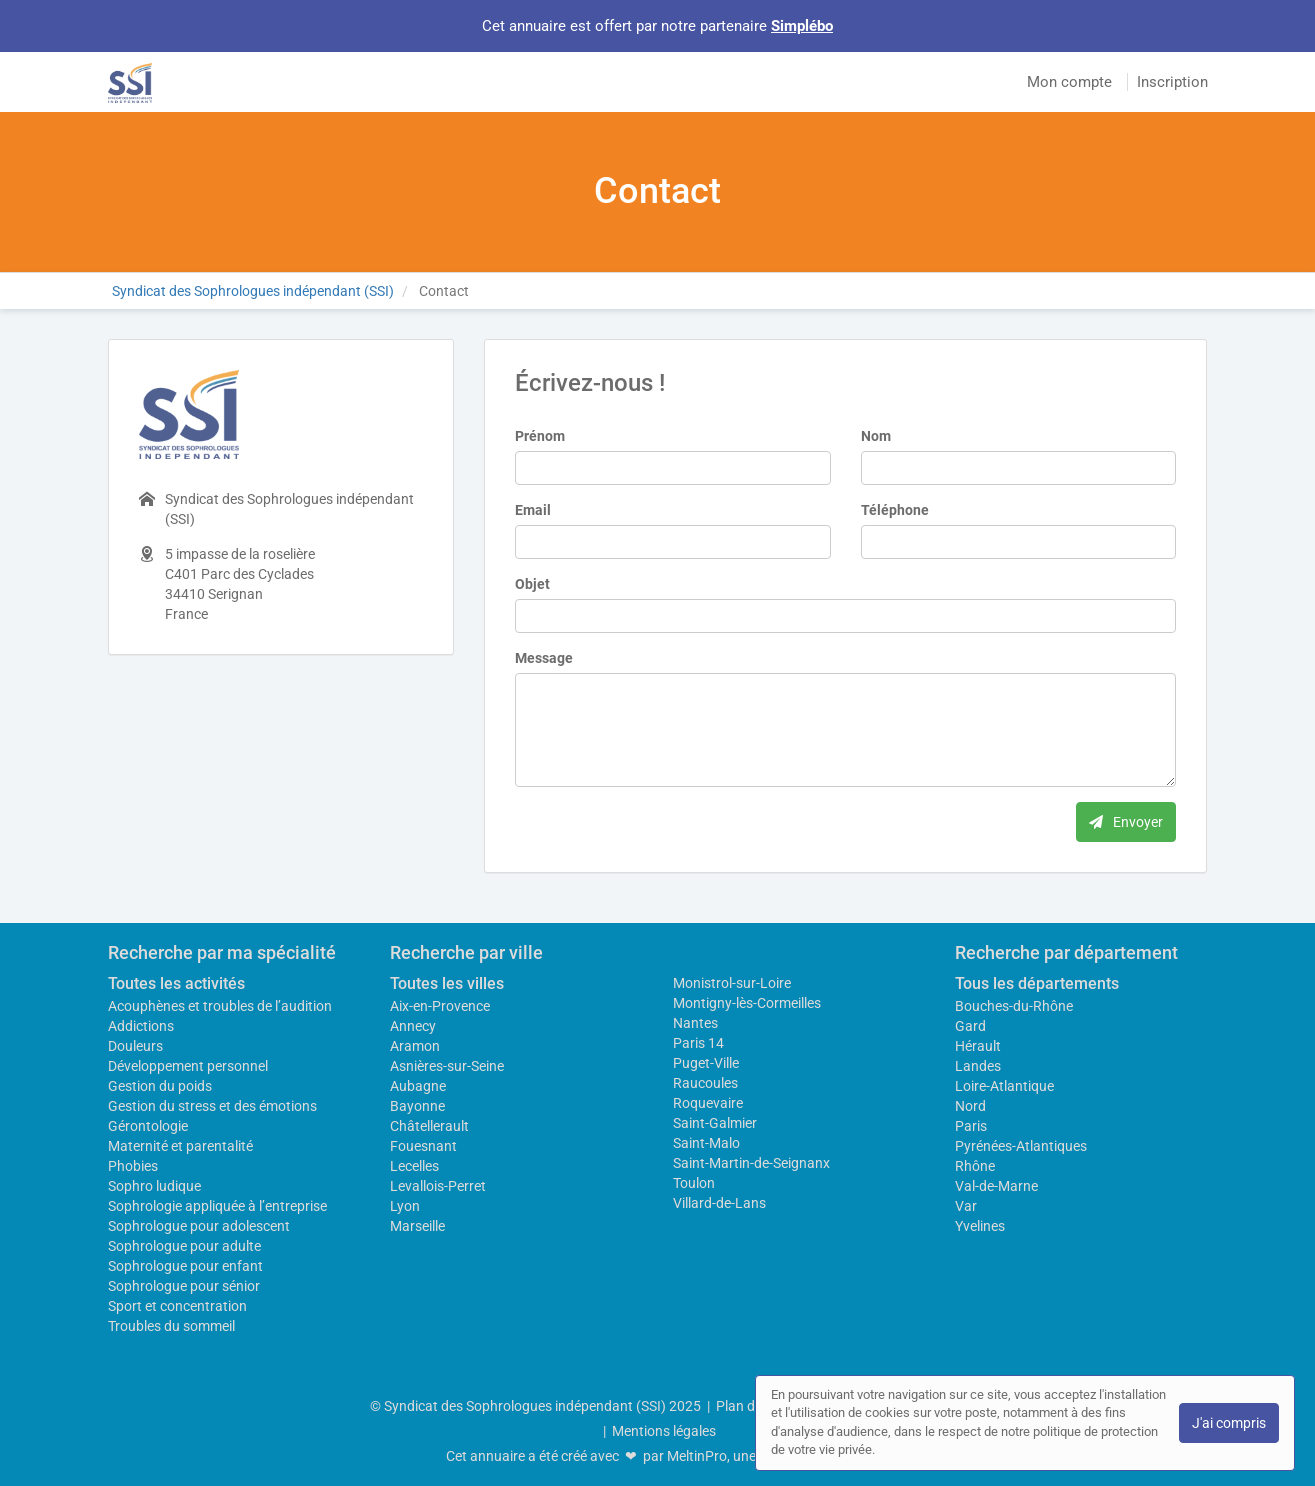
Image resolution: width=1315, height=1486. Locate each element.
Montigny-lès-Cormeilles (747, 1003)
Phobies (133, 1166)
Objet (532, 584)
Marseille (417, 1226)
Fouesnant (423, 1146)
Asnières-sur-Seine (447, 1066)
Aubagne (418, 1086)
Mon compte (1069, 82)
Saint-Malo (706, 1143)
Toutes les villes (447, 983)
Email (533, 510)
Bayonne (417, 1106)
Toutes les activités (176, 983)
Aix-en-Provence (440, 1006)
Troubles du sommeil (171, 1326)
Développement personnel (188, 1066)
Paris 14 (698, 1043)
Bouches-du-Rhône (1014, 1006)
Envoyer (1126, 822)
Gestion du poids (160, 1086)
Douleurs (135, 1046)
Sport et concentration (177, 1306)
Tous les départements (1037, 983)
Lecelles (414, 1166)
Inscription (1172, 82)
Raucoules (705, 1083)
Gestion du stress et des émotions (212, 1106)
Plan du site (752, 1406)
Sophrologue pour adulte (184, 1246)
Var (966, 1206)
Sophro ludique (154, 1186)
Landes (978, 1066)
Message (544, 658)
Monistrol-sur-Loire (732, 983)
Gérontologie (148, 1126)
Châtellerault (429, 1126)
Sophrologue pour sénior (184, 1286)
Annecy (413, 1026)
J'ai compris (1229, 1423)
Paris (971, 1126)
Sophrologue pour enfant (185, 1266)
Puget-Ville (706, 1063)
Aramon (415, 1046)
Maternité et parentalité (180, 1146)
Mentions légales (664, 1431)
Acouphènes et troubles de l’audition (220, 1006)
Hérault (978, 1046)
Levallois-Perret (438, 1186)
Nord (970, 1106)
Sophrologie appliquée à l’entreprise (217, 1206)
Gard (970, 1026)
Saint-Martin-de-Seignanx (751, 1163)
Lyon (405, 1206)
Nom (876, 436)
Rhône (975, 1166)
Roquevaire (708, 1103)
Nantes (695, 1023)
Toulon (694, 1183)
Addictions (141, 1026)
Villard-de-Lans (719, 1203)
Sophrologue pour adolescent (199, 1226)
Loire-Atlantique (1004, 1086)
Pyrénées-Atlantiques (1021, 1146)
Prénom (540, 436)
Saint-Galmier (715, 1123)
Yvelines (980, 1226)
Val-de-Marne (996, 1186)
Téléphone (895, 510)
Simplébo (802, 26)
